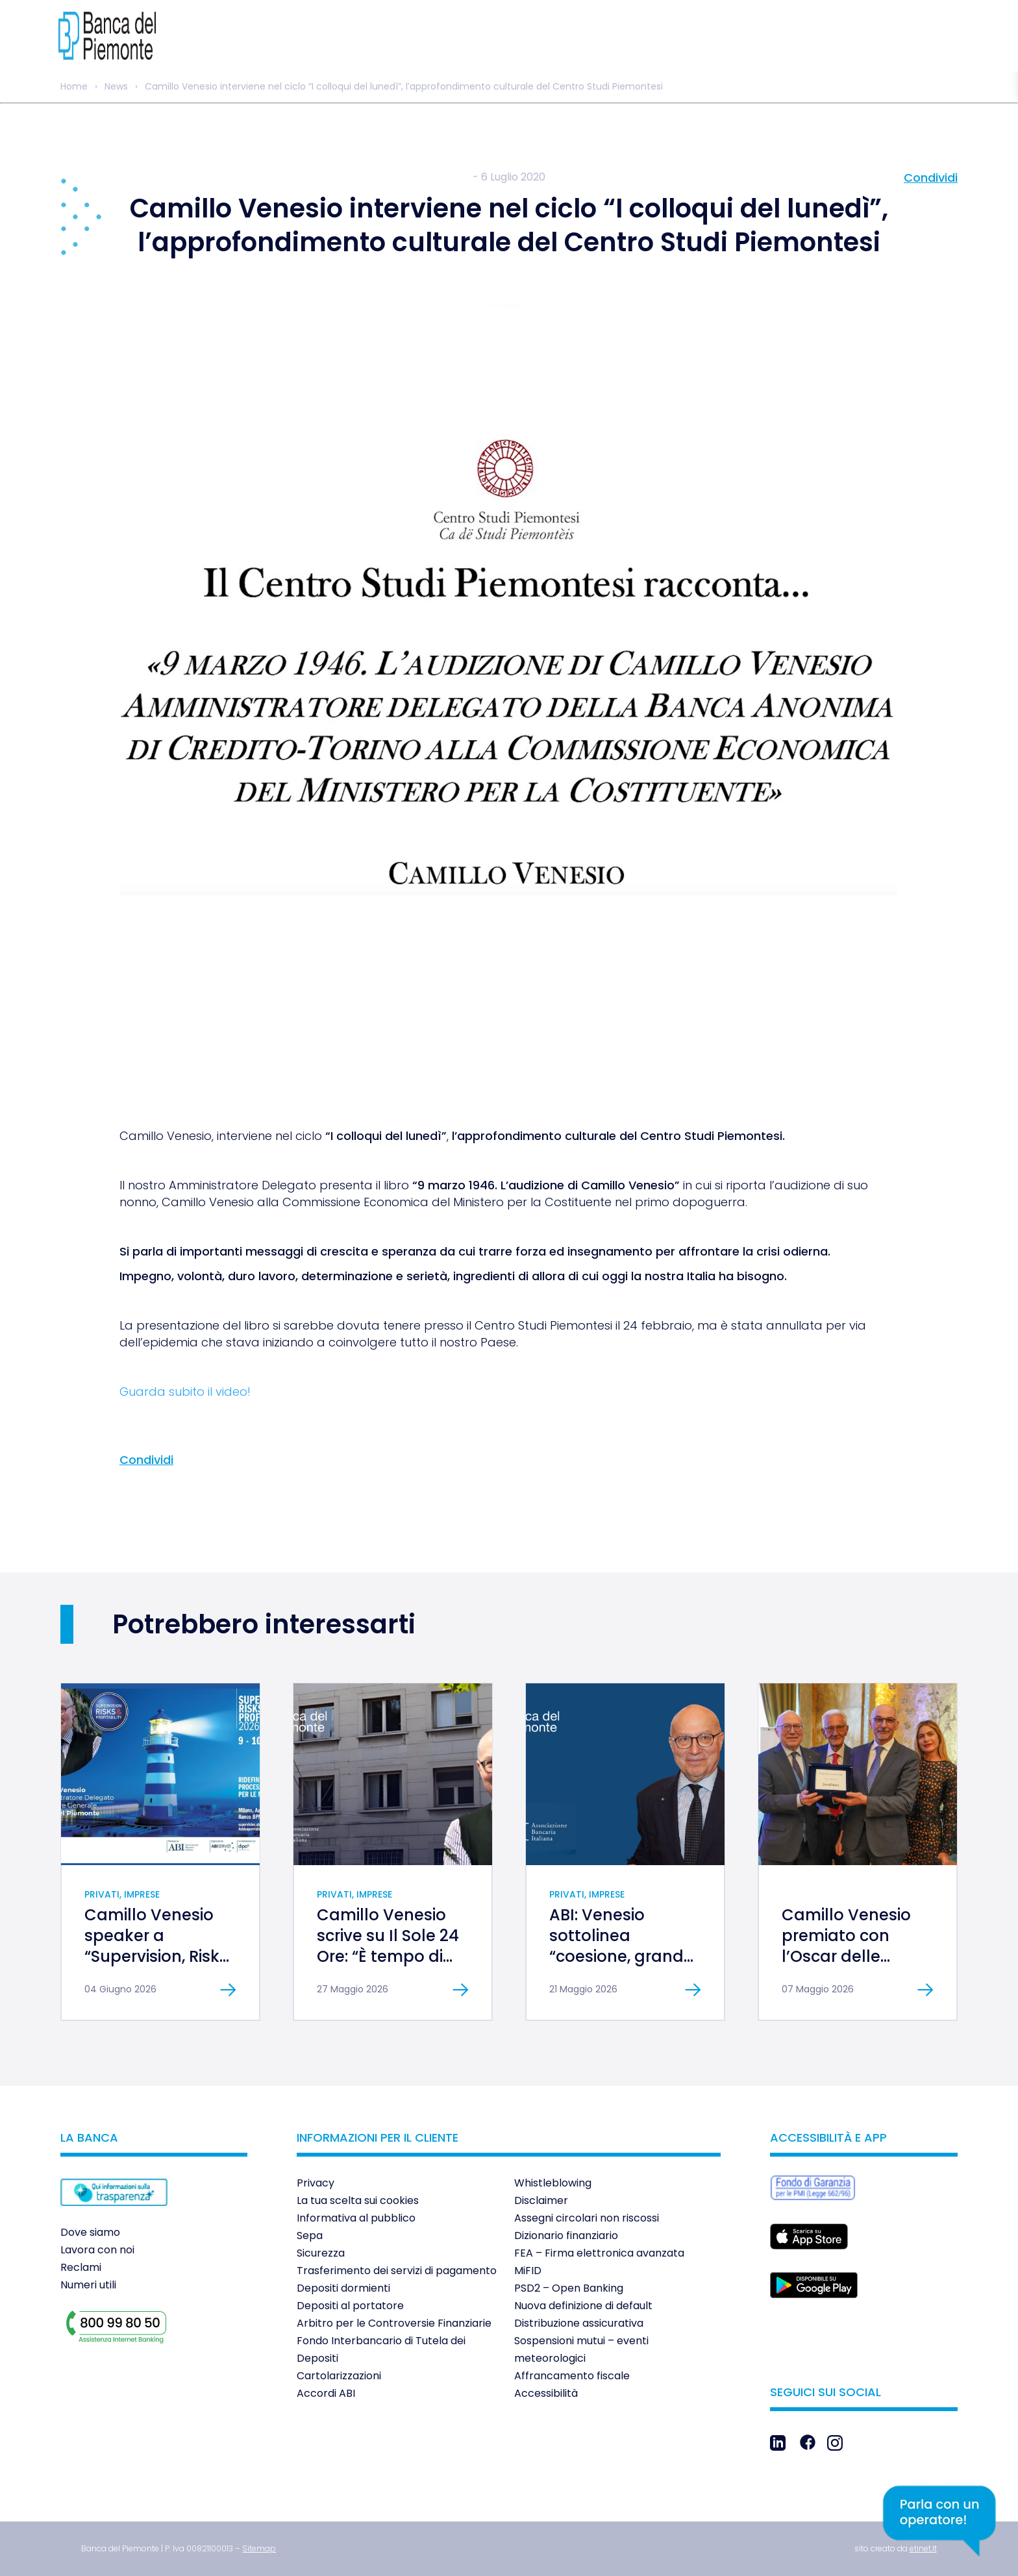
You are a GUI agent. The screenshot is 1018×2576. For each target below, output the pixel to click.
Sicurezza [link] (321, 2253)
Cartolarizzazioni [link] (339, 2375)
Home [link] (74, 86)
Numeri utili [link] (88, 2284)
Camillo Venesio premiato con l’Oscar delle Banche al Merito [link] (848, 1946)
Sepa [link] (310, 2235)
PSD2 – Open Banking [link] (568, 2288)
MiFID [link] (527, 2270)
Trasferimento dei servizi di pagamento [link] (397, 2270)
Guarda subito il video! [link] (185, 1391)
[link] (107, 35)
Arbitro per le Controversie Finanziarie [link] (394, 2323)
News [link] (116, 86)
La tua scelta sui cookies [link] (358, 2200)
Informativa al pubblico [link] (356, 2218)
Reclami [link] (80, 2267)
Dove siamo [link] (90, 2232)
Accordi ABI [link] (326, 2393)
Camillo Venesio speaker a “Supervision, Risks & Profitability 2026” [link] (156, 1956)
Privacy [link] (315, 2182)
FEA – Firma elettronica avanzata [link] (599, 2253)
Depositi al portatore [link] (350, 2305)
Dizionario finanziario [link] (566, 2235)
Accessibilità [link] (546, 2393)
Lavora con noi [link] (97, 2249)
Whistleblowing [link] (552, 2182)
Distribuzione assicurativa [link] (578, 2323)
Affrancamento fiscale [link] (572, 2375)
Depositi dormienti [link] (343, 2288)
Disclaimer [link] (541, 2200)
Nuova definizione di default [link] (583, 2305)
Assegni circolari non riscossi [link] (586, 2218)
